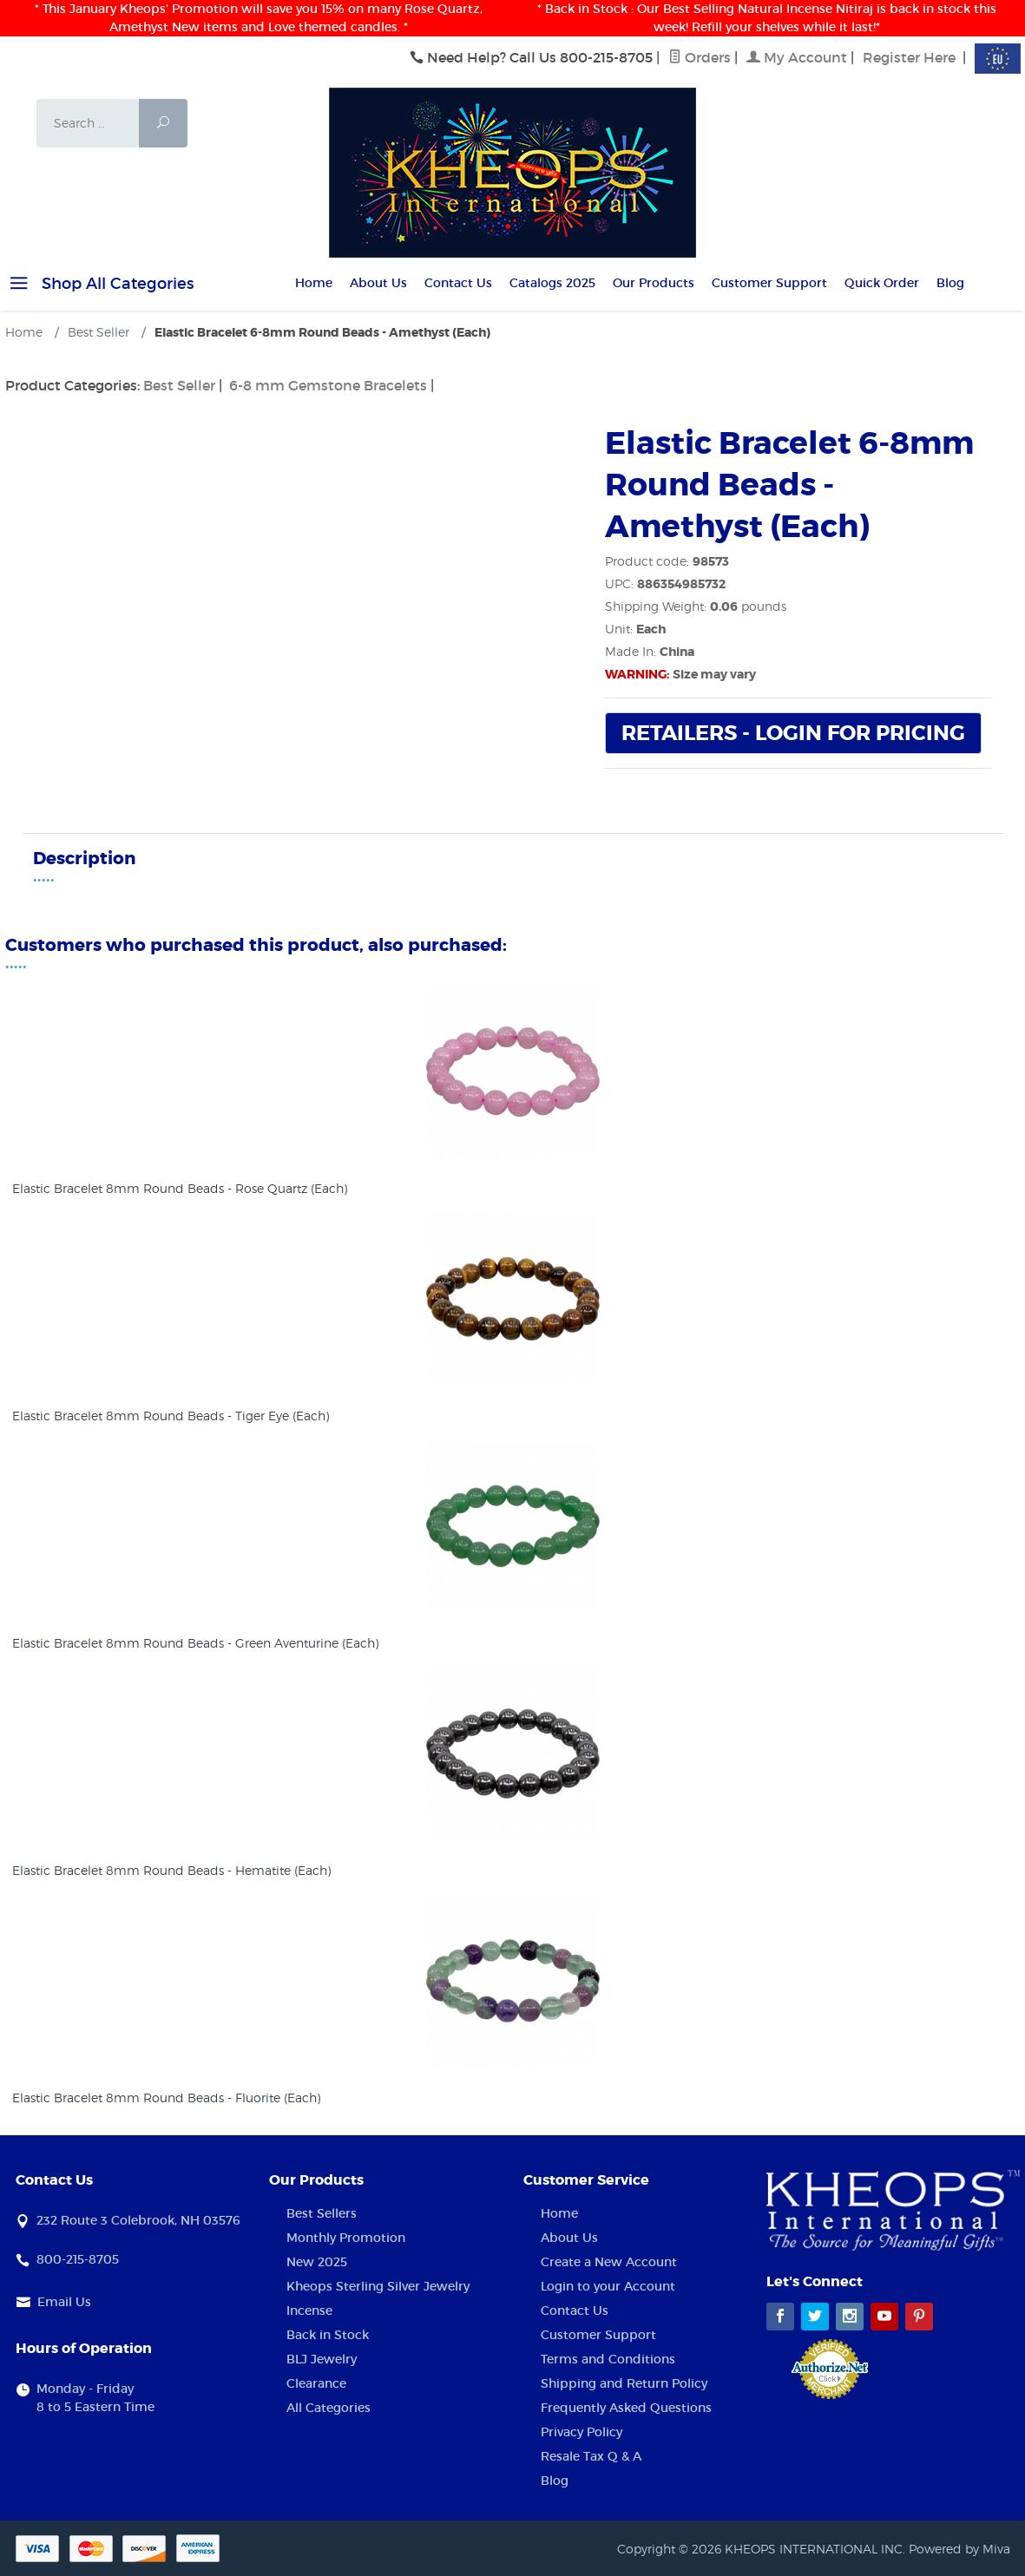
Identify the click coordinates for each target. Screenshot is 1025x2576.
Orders (699, 57)
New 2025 (316, 2262)
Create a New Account (609, 2262)
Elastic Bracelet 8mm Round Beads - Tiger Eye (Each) (170, 1415)
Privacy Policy (581, 2432)
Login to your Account (608, 2286)
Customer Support (769, 283)
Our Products (653, 283)
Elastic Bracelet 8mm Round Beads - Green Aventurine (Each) (195, 1642)
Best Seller (179, 385)
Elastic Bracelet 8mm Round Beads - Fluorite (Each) (166, 2097)
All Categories (328, 2407)
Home (313, 283)
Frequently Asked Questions (626, 2407)
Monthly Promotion (345, 2237)
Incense (309, 2310)
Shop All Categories (99, 286)
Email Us (64, 2302)
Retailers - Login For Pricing (793, 733)
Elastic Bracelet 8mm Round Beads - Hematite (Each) (171, 1870)
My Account (796, 57)
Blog (950, 283)
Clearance (316, 2383)
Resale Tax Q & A (591, 2456)
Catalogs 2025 (552, 283)
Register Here (909, 57)
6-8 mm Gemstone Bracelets (328, 385)
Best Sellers (321, 2213)
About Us (378, 283)
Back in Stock (327, 2335)
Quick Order (881, 283)
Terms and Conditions (608, 2359)
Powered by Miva (959, 2548)
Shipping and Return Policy (624, 2383)
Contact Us (458, 283)
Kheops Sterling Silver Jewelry (378, 2286)
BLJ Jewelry (321, 2359)
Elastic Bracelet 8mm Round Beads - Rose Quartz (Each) (179, 1188)
